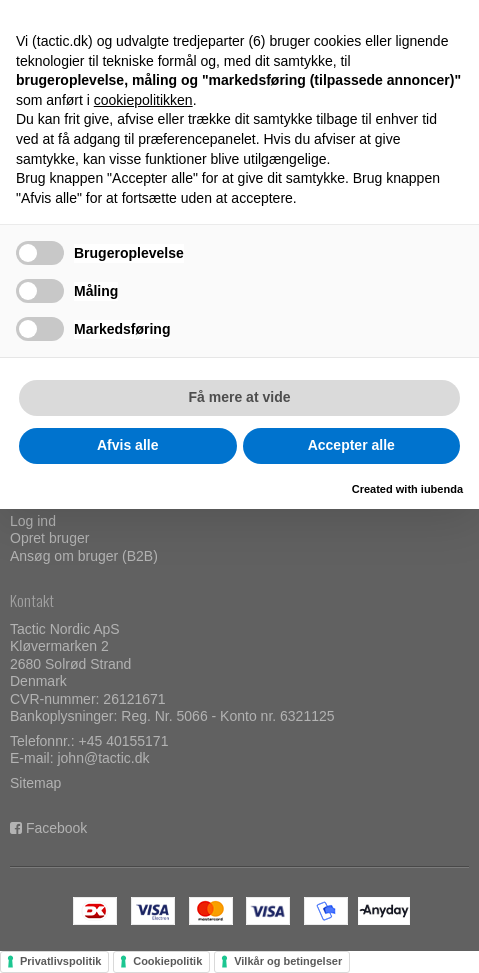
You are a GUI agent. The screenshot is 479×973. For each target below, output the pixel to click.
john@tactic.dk (103, 758)
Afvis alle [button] (127, 445)
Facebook (56, 828)
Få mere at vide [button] (240, 397)
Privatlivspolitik (60, 961)
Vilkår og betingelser (288, 961)
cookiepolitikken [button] (143, 100)
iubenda (442, 489)
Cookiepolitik (167, 961)
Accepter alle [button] (351, 445)
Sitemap (35, 783)
